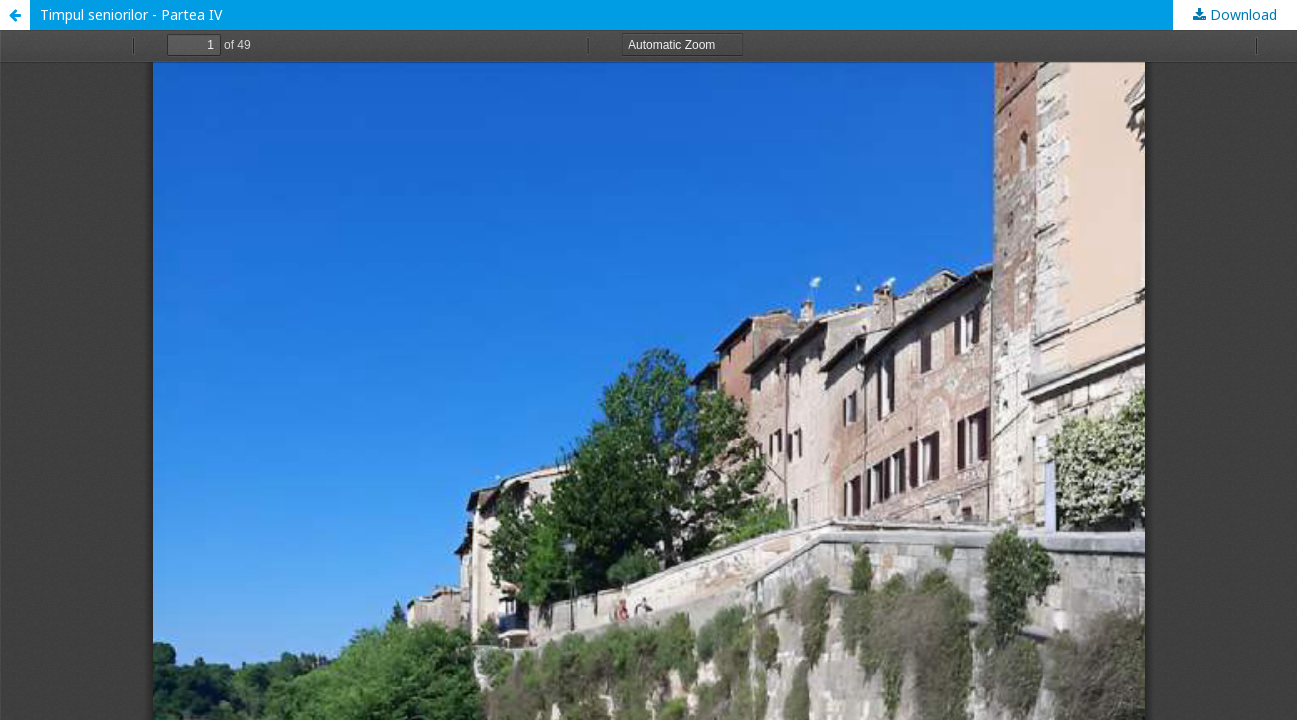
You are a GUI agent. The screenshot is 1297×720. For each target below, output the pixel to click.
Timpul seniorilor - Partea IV (131, 14)
